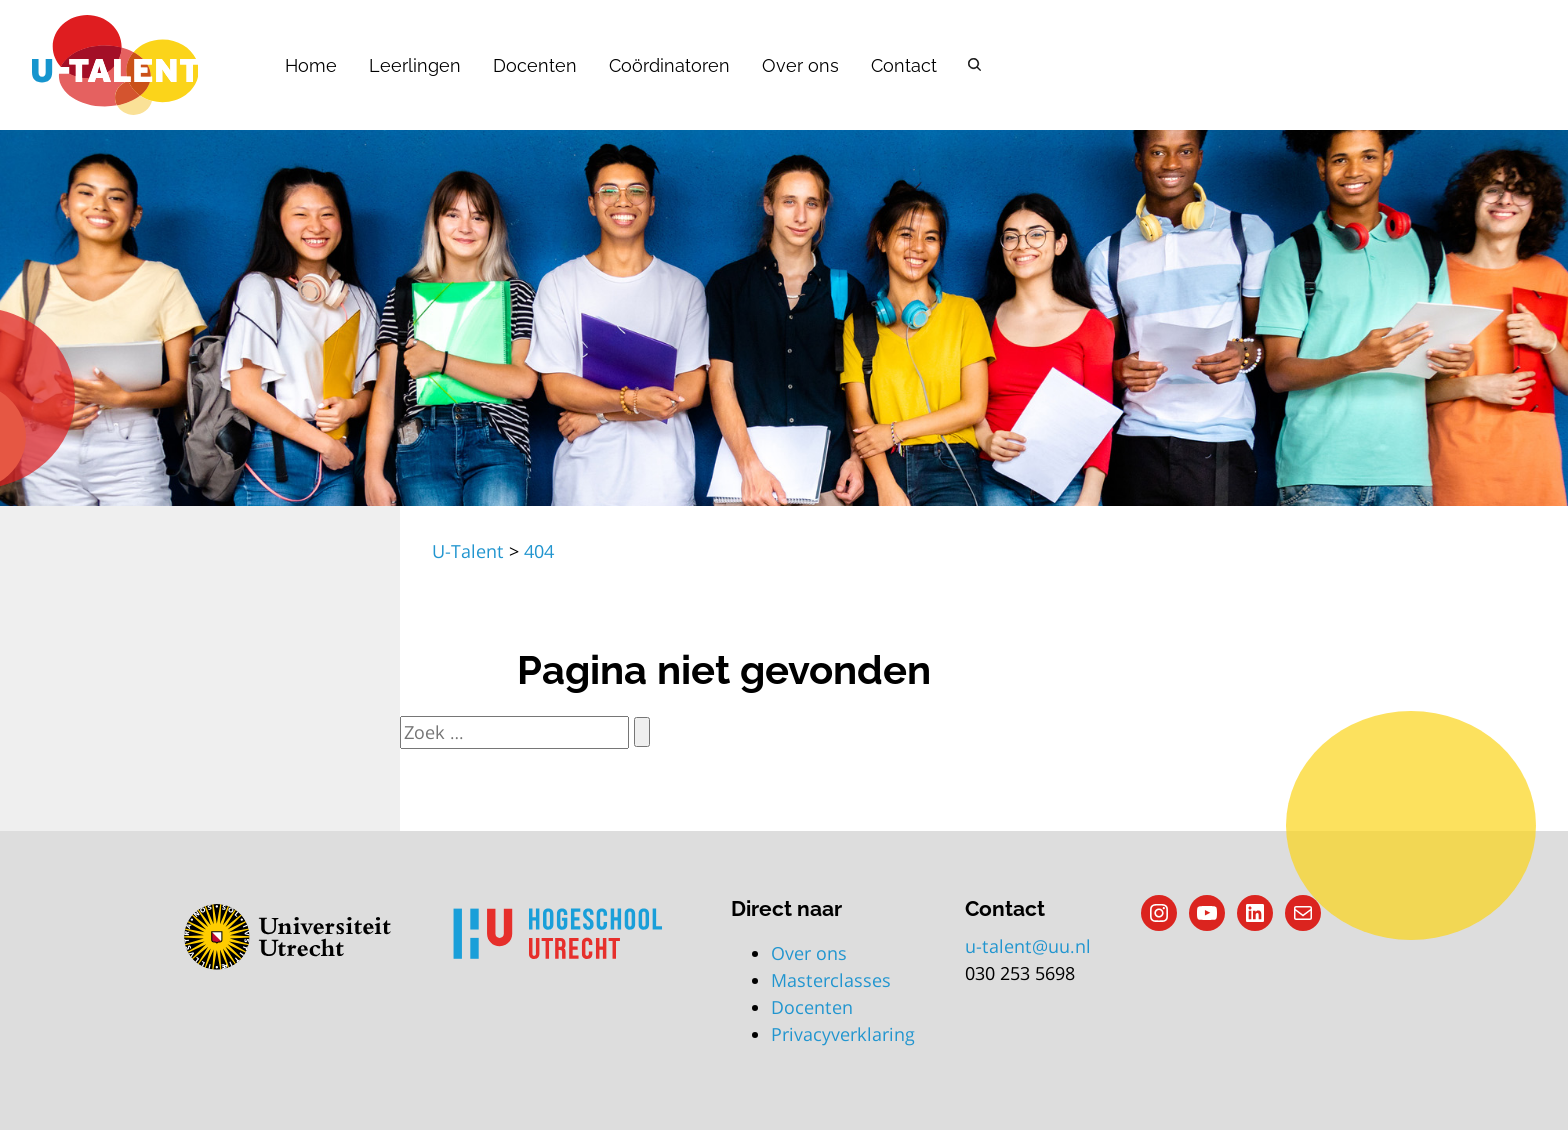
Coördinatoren (669, 65)
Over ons (800, 65)
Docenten (535, 65)
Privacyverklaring (843, 1034)
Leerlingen (415, 65)
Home (311, 65)
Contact (904, 65)
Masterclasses (831, 980)
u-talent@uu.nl (1028, 946)
